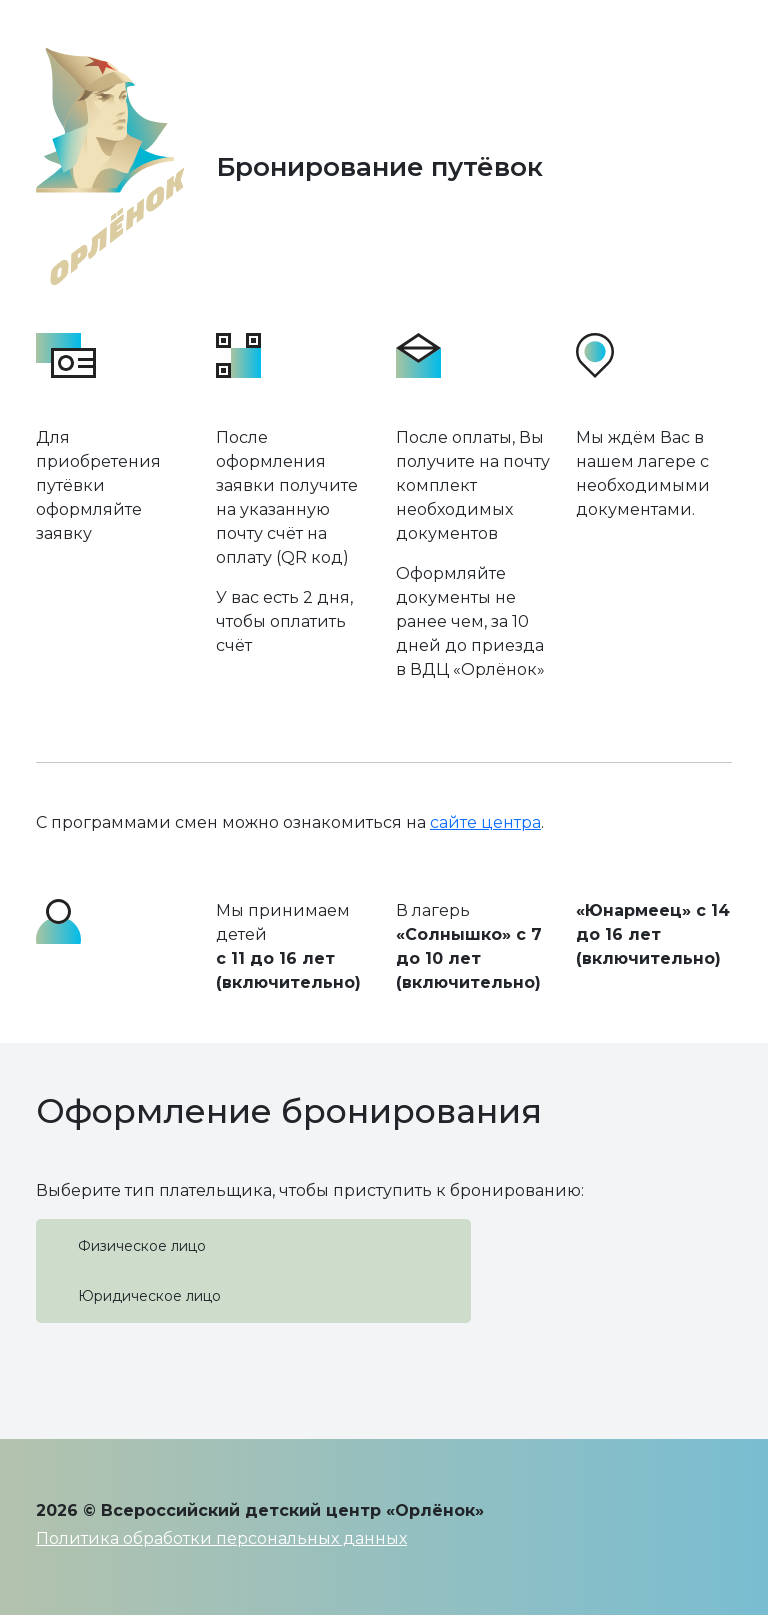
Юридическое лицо (149, 1296)
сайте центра (485, 822)
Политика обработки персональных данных (221, 1538)
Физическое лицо (142, 1246)
